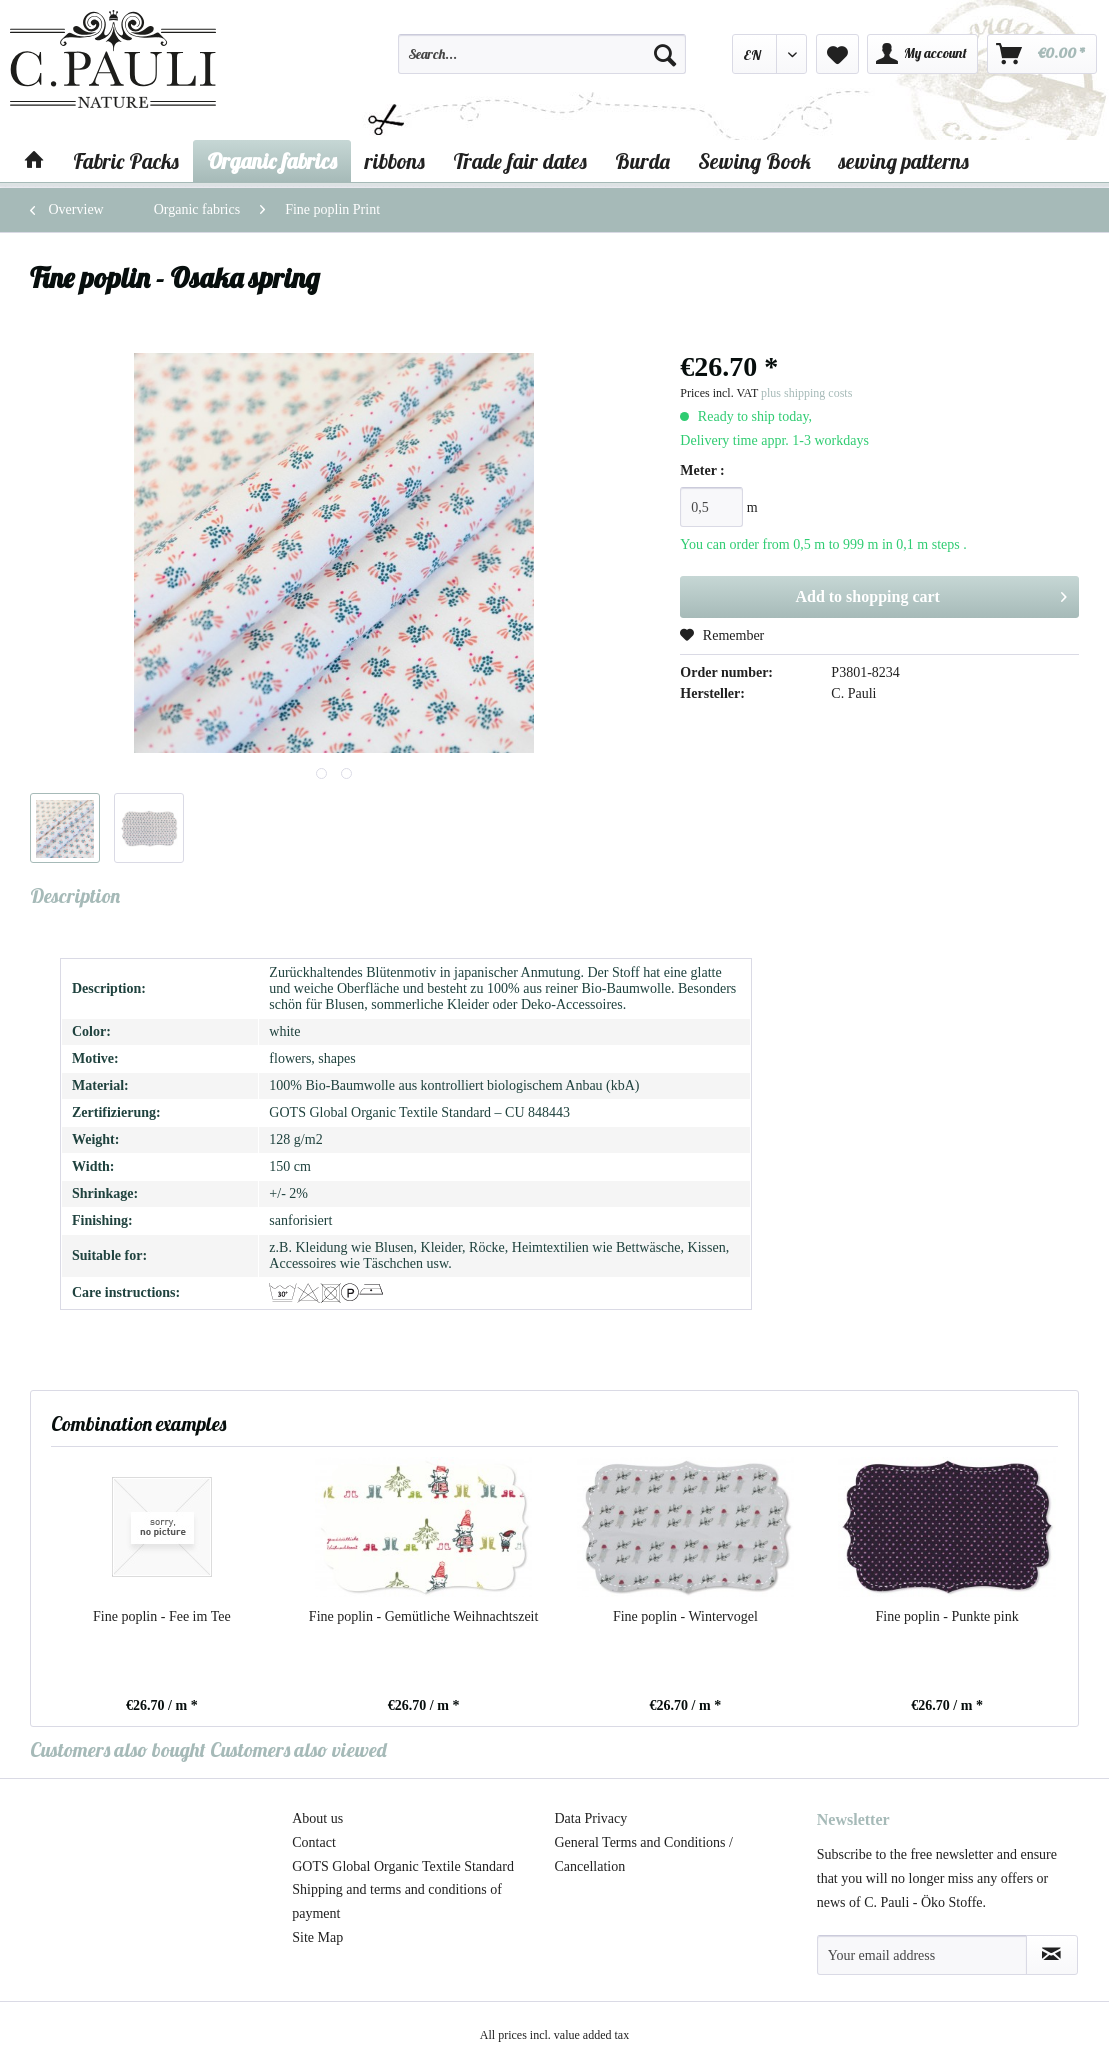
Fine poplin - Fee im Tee (162, 1616)
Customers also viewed (298, 1749)
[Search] (665, 54)
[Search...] (542, 54)
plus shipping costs (806, 393)
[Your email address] (922, 1955)
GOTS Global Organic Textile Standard (403, 1866)
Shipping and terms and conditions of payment (397, 1901)
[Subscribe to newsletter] (1052, 1955)
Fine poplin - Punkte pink (947, 1616)
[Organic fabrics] (272, 161)
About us (317, 1818)
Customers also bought (118, 1749)
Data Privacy (591, 1818)
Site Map (317, 1937)
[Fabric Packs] (126, 161)
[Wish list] (837, 54)
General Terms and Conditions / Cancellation (644, 1854)
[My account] (922, 54)
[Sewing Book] (754, 161)
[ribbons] (395, 161)
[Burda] (642, 161)
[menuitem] (542, 63)
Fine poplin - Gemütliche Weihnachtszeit (424, 1616)
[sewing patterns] (904, 161)
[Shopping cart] (1042, 54)
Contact (314, 1842)
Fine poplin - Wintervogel (685, 1616)
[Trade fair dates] (520, 161)
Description (75, 895)
